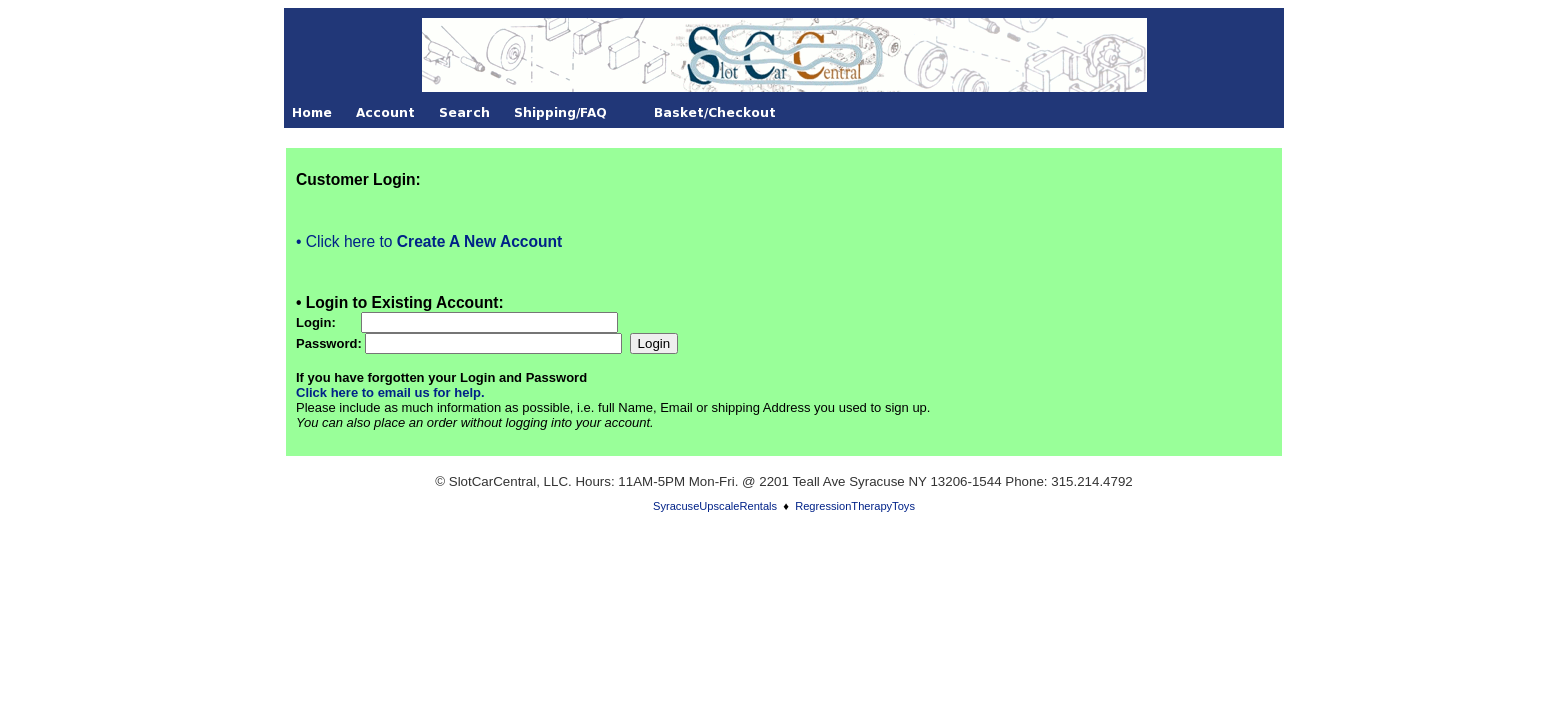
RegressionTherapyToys (855, 506)
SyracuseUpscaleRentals (715, 506)
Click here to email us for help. (390, 392)
